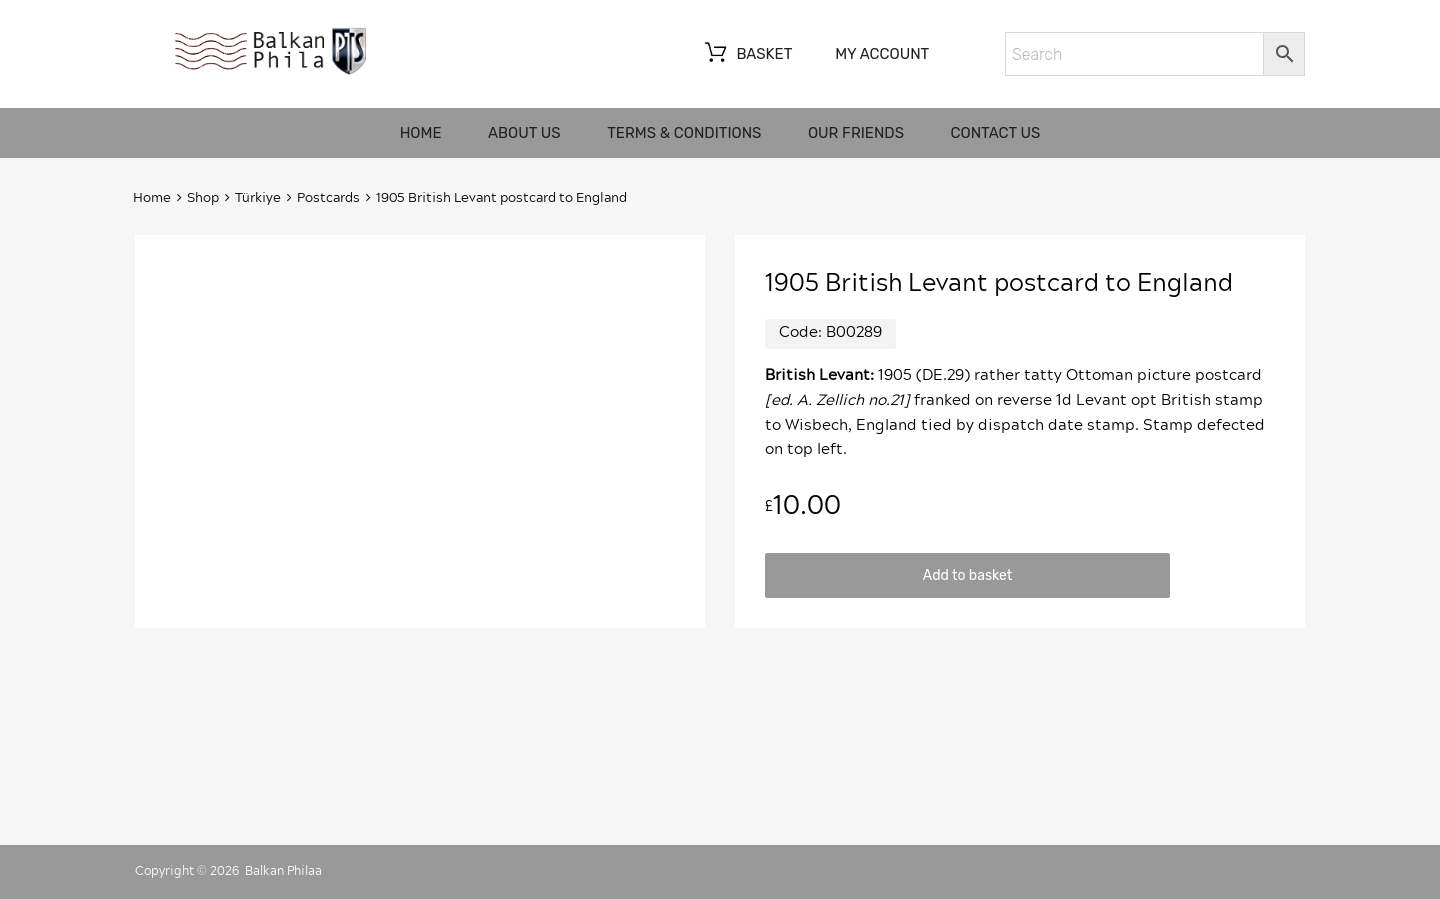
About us (524, 133)
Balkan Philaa (283, 871)
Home (421, 133)
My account (882, 54)
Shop (203, 198)
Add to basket (967, 575)
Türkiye (258, 198)
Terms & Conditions (684, 133)
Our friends (856, 133)
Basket (746, 55)
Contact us (996, 133)
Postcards (328, 198)
